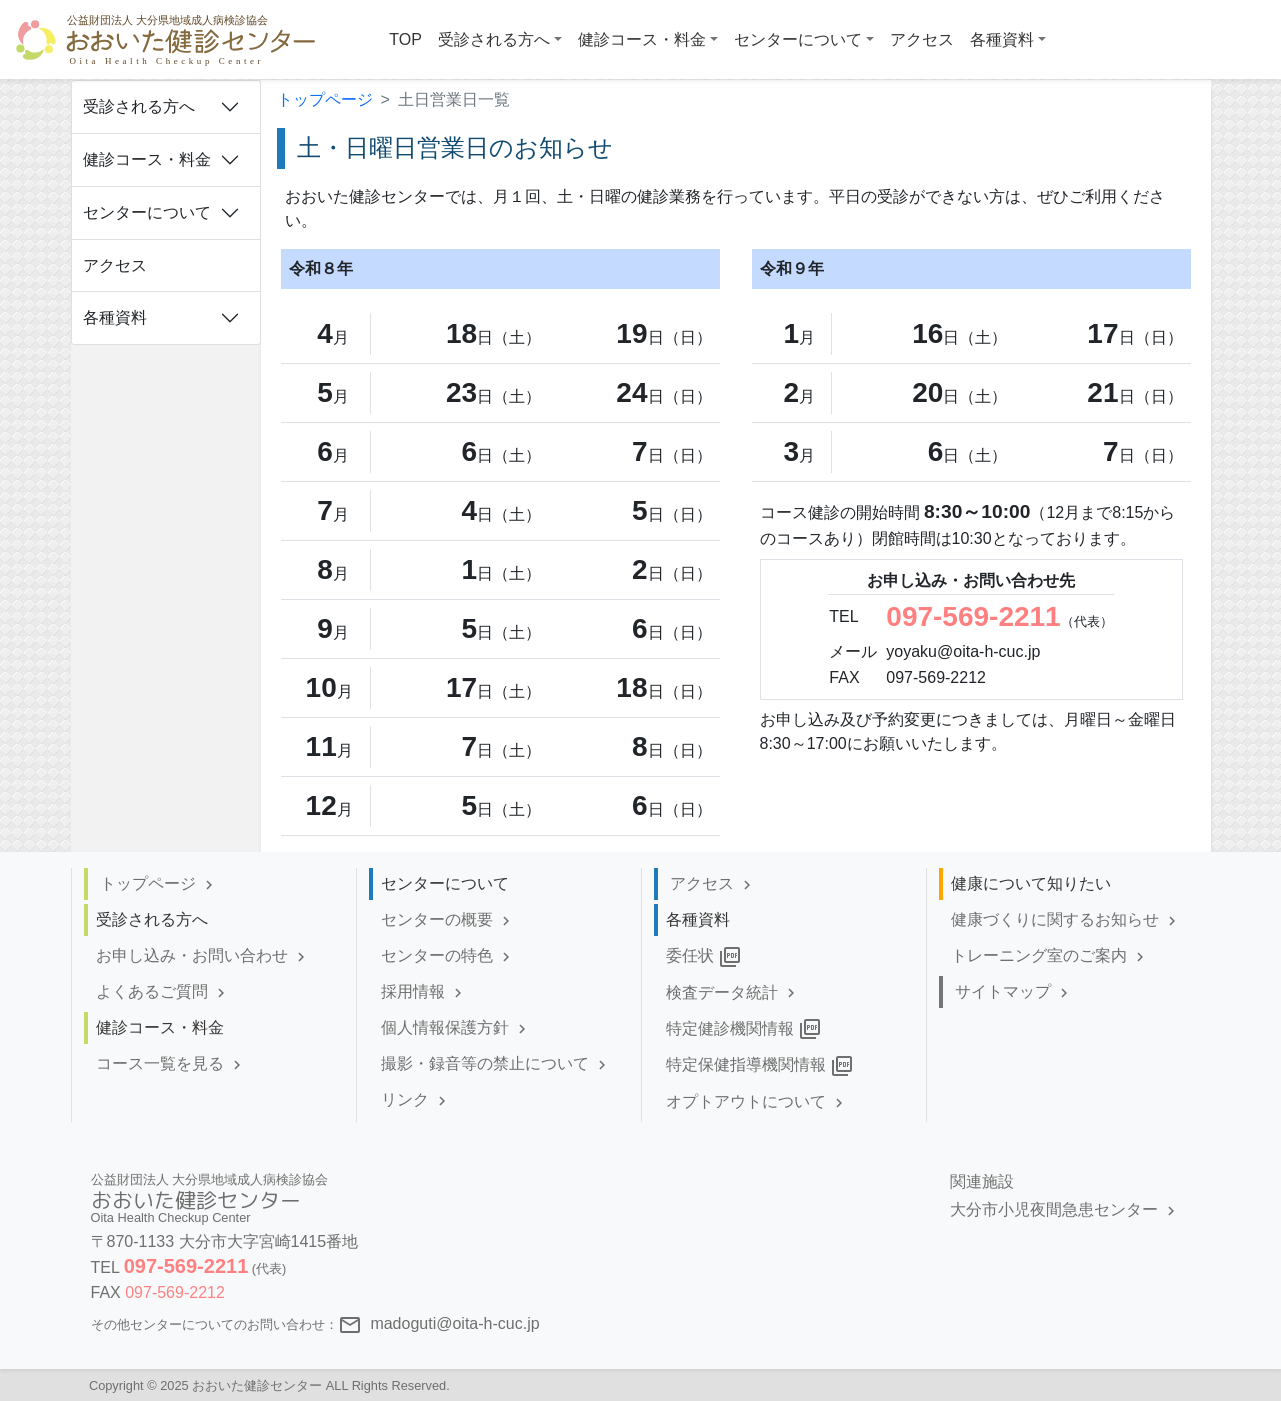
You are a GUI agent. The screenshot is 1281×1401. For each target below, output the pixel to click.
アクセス (115, 265)
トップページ (325, 99)
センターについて (147, 212)
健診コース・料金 (147, 159)
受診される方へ (139, 106)
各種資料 (115, 317)
